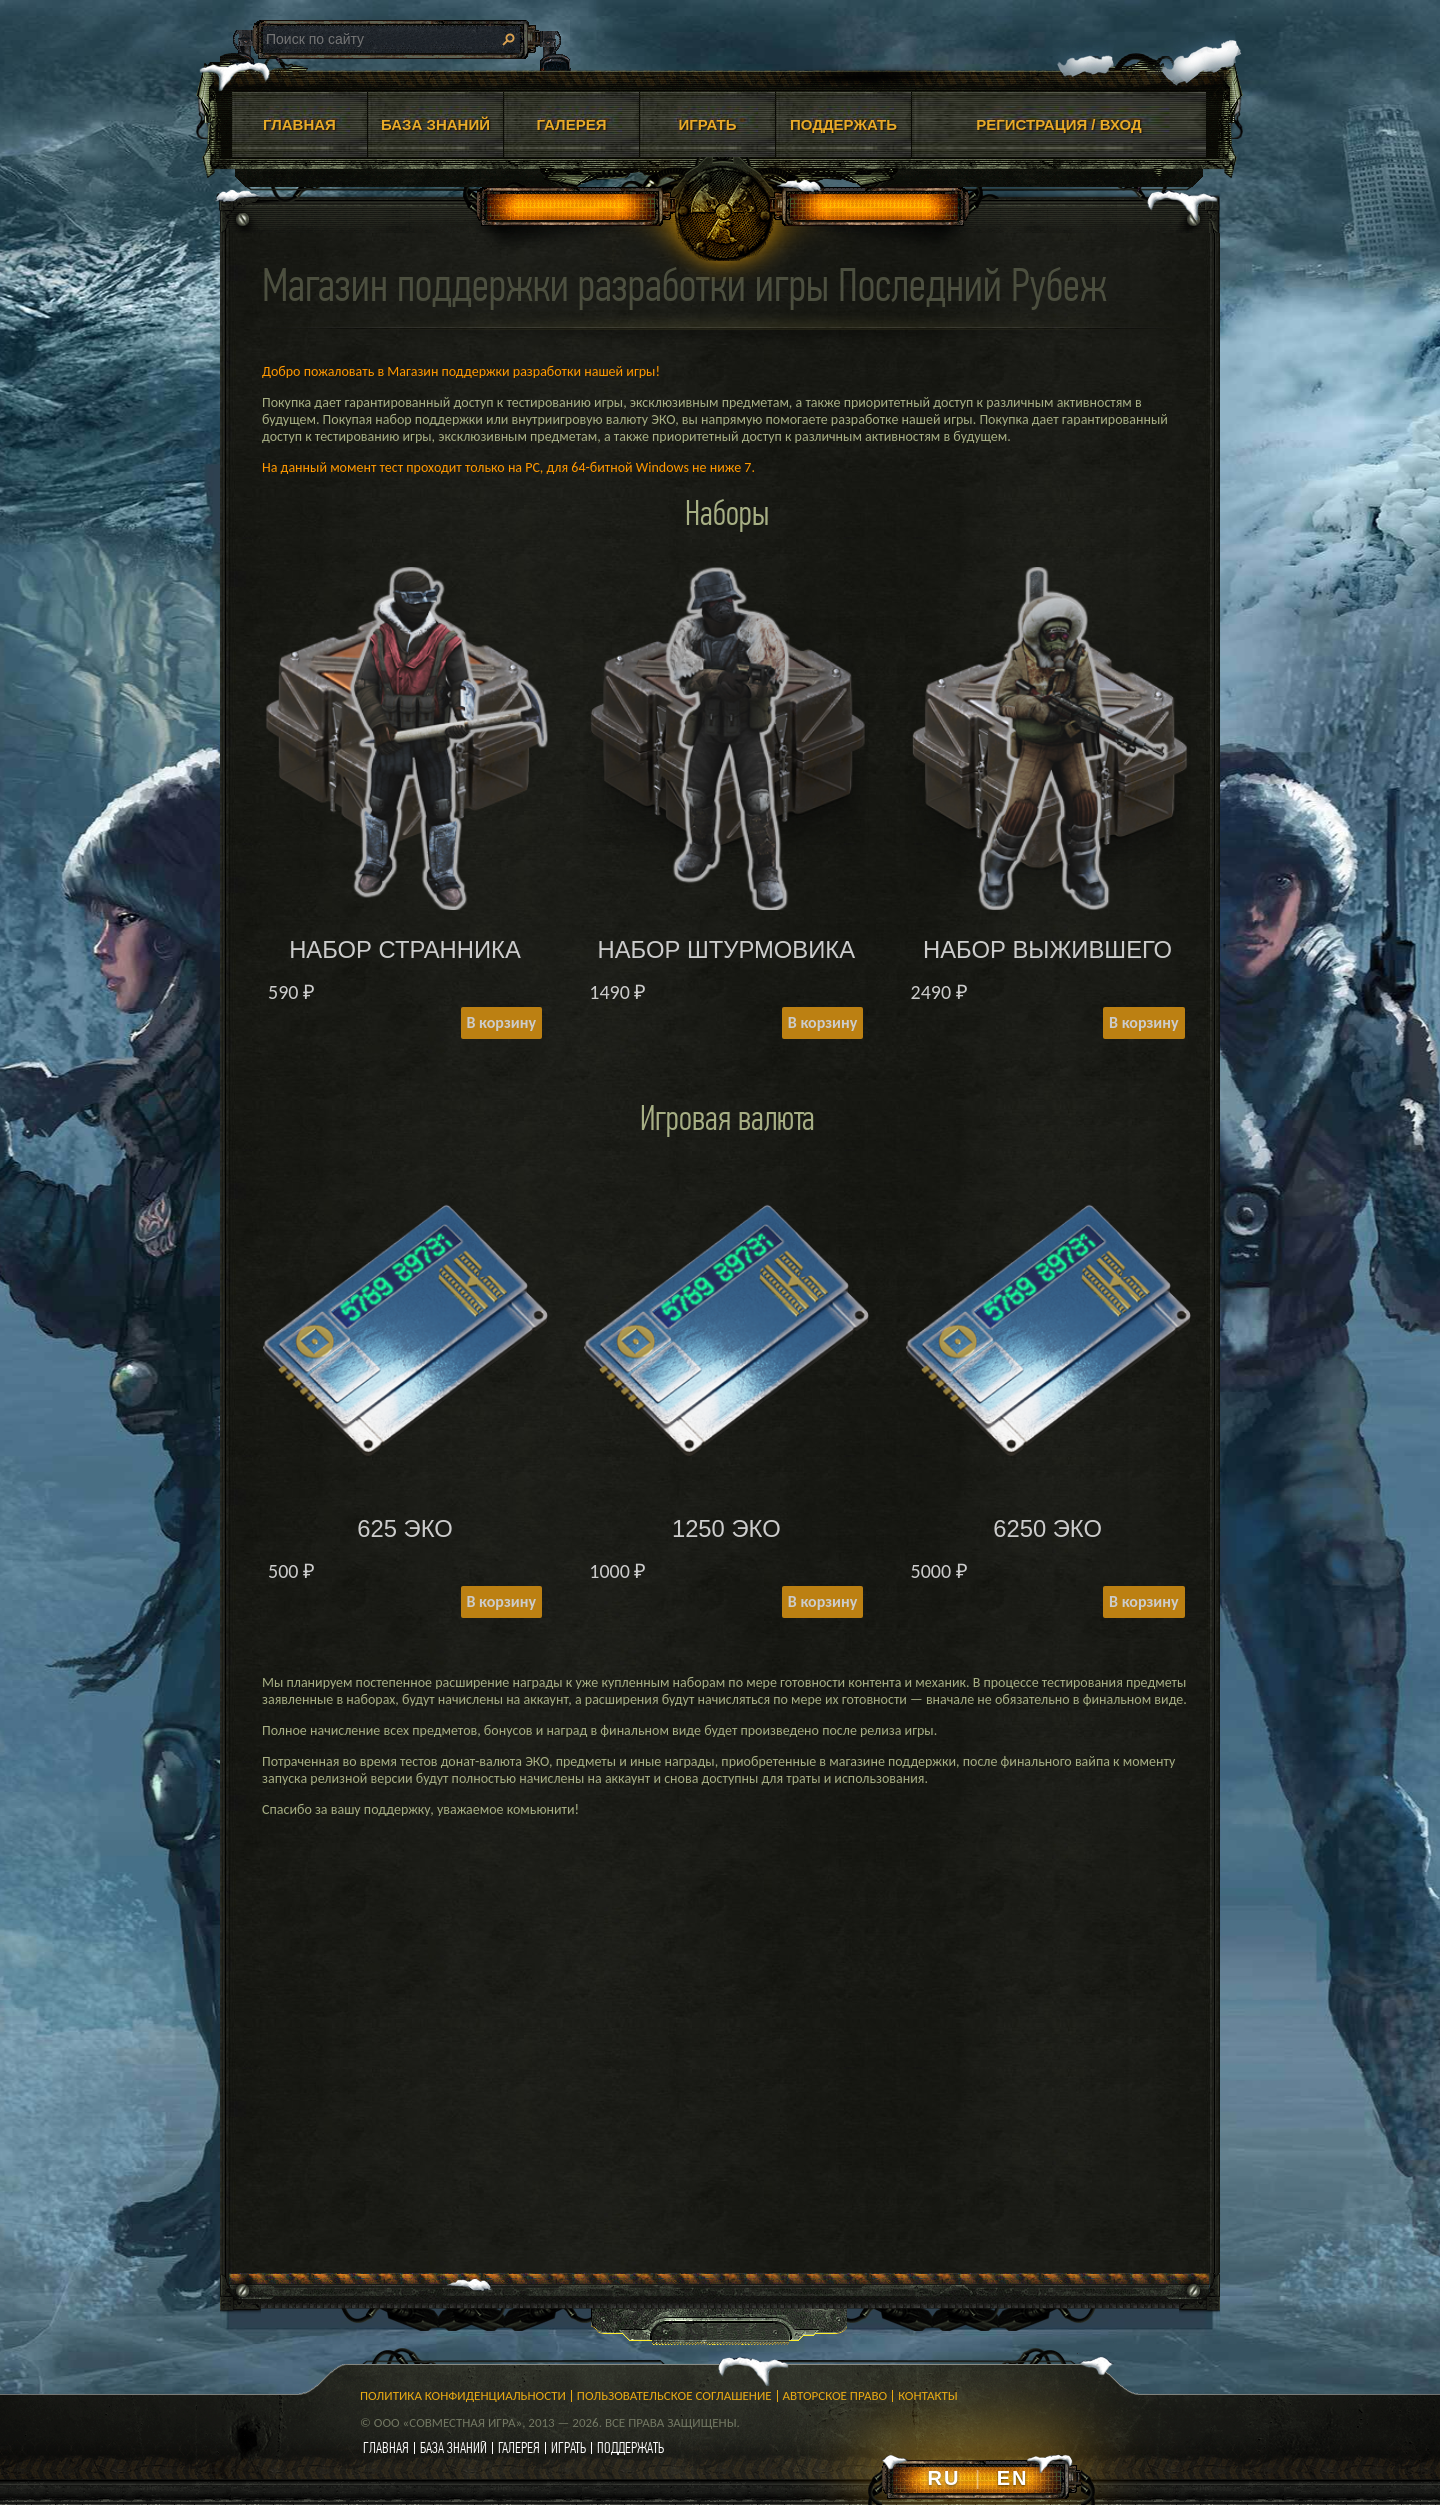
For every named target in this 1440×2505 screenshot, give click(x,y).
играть (568, 2447)
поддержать (630, 2447)
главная (386, 2447)
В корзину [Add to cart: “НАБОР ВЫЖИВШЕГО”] (1143, 1022)
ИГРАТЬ (707, 124)
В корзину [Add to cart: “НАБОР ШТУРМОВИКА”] (822, 1022)
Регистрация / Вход (1059, 124)
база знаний (453, 2447)
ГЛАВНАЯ (299, 124)
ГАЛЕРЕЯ (572, 124)
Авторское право (835, 2395)
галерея (519, 2447)
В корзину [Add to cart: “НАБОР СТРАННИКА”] (501, 1022)
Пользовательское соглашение (674, 2395)
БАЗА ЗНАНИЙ (435, 124)
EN (1013, 2478)
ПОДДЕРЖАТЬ (843, 124)
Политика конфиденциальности (463, 2395)
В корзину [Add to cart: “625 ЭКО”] (501, 1601)
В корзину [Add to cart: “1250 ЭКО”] (822, 1601)
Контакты (928, 2395)
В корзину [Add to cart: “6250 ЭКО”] (1143, 1601)
